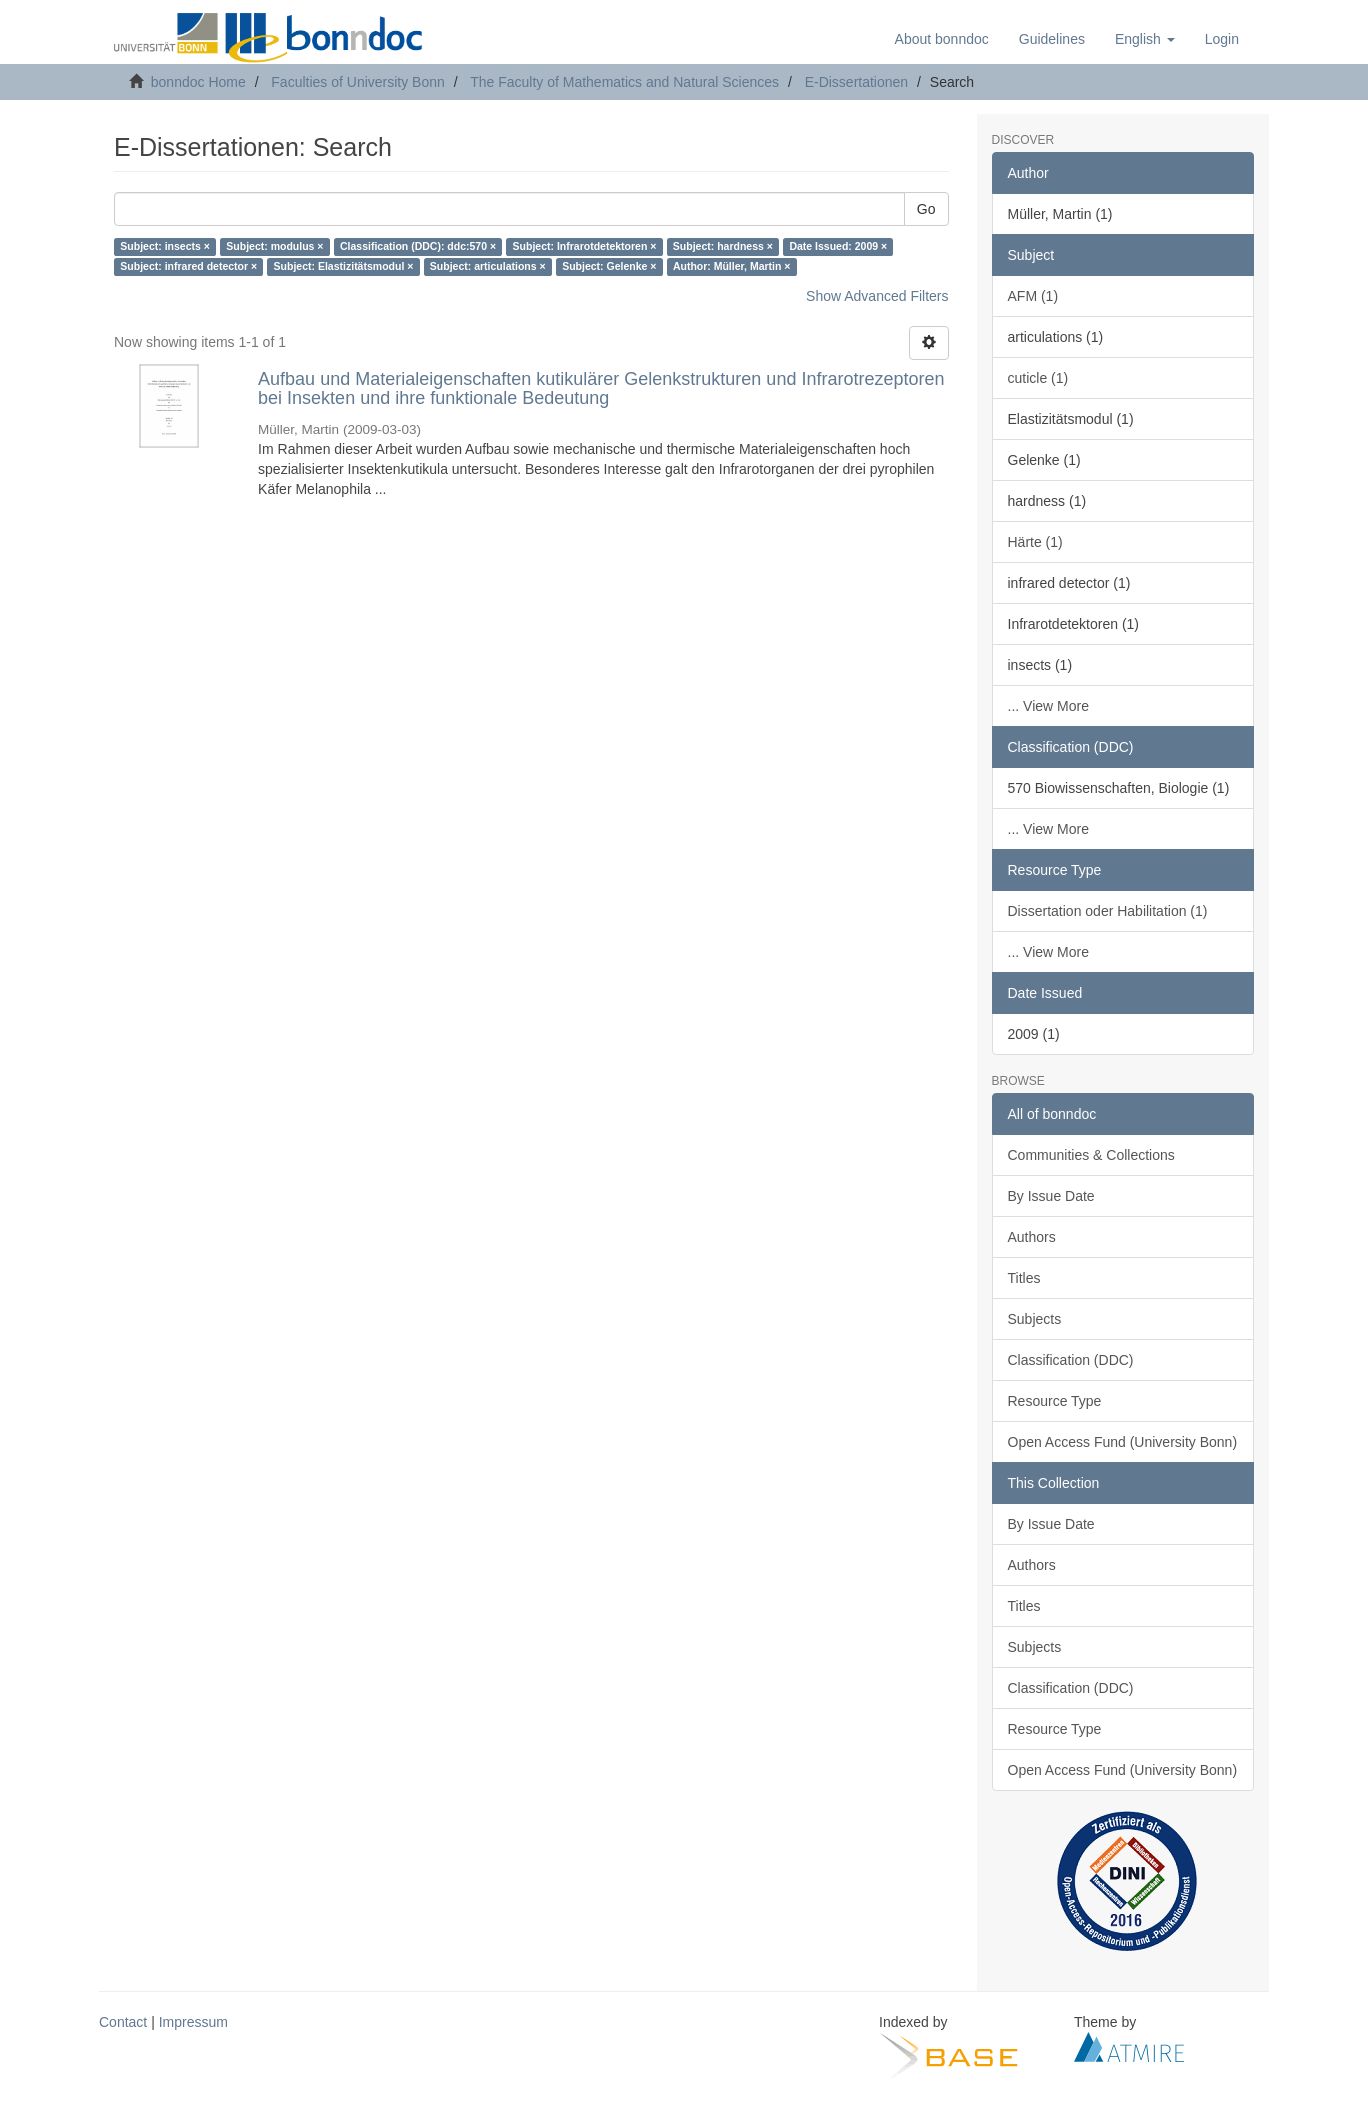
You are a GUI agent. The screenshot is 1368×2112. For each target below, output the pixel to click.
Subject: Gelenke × (609, 267)
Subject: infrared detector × (188, 267)
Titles (1024, 1278)
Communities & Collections (1091, 1155)
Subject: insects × (165, 247)
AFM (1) (1033, 296)
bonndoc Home (198, 82)
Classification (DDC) (1071, 1360)
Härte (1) (1035, 542)
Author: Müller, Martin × (732, 267)
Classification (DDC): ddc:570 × (418, 247)
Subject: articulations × (488, 267)
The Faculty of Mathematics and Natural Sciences (624, 82)
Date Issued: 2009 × (838, 247)
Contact (123, 2022)
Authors (1032, 1237)
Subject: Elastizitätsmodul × (344, 267)
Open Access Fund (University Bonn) (1123, 1442)
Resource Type (1055, 1401)
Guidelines (1052, 39)
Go (926, 209)
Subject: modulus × (274, 247)
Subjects (1035, 1319)
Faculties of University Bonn (358, 82)
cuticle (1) (1038, 378)
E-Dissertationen (857, 82)
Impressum (193, 2022)
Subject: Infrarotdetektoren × (585, 247)
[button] (1145, 39)
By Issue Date (1051, 1196)
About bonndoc (942, 39)
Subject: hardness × (723, 247)
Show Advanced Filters (877, 296)
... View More (1048, 706)
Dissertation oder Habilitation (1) (1108, 911)
